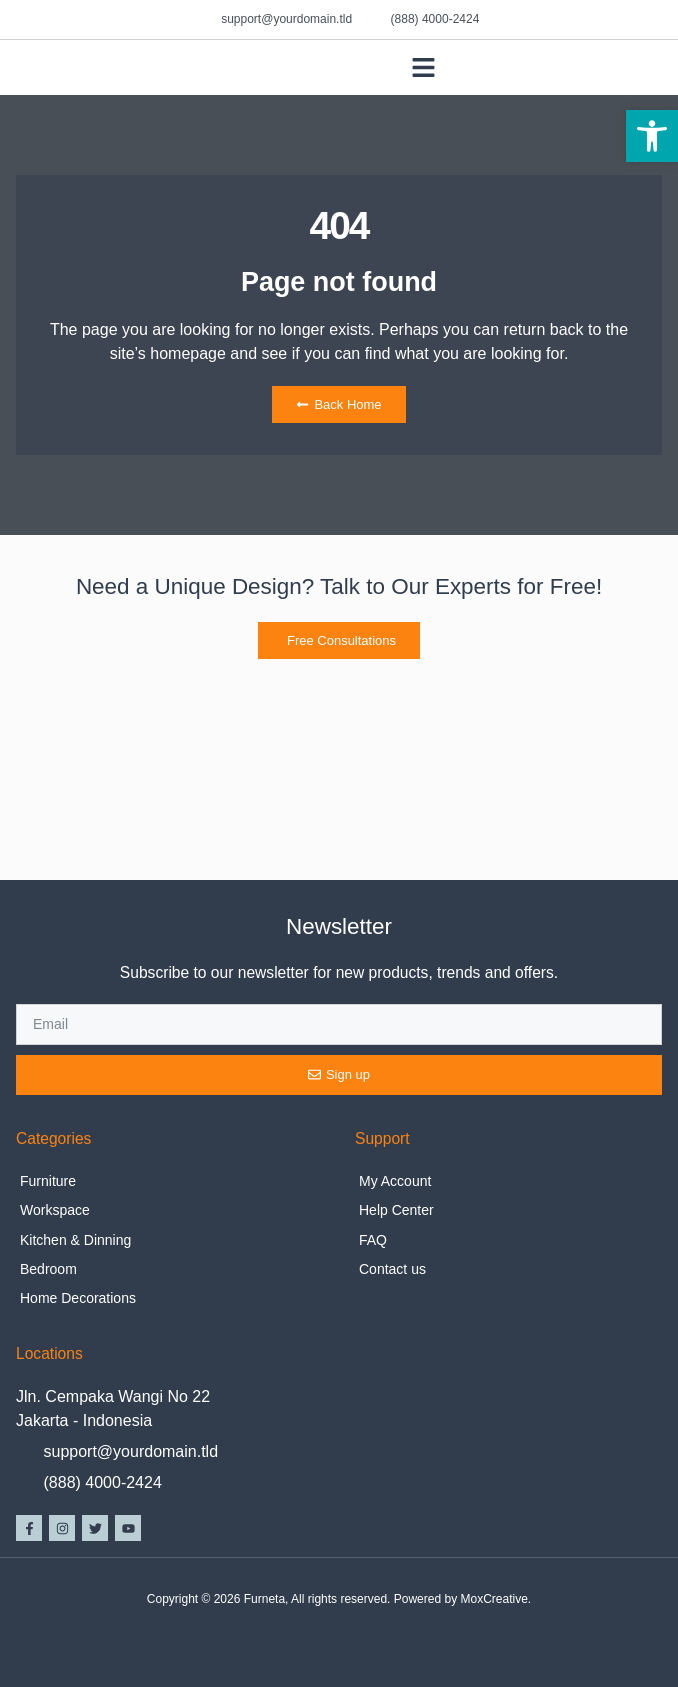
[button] (652, 136)
